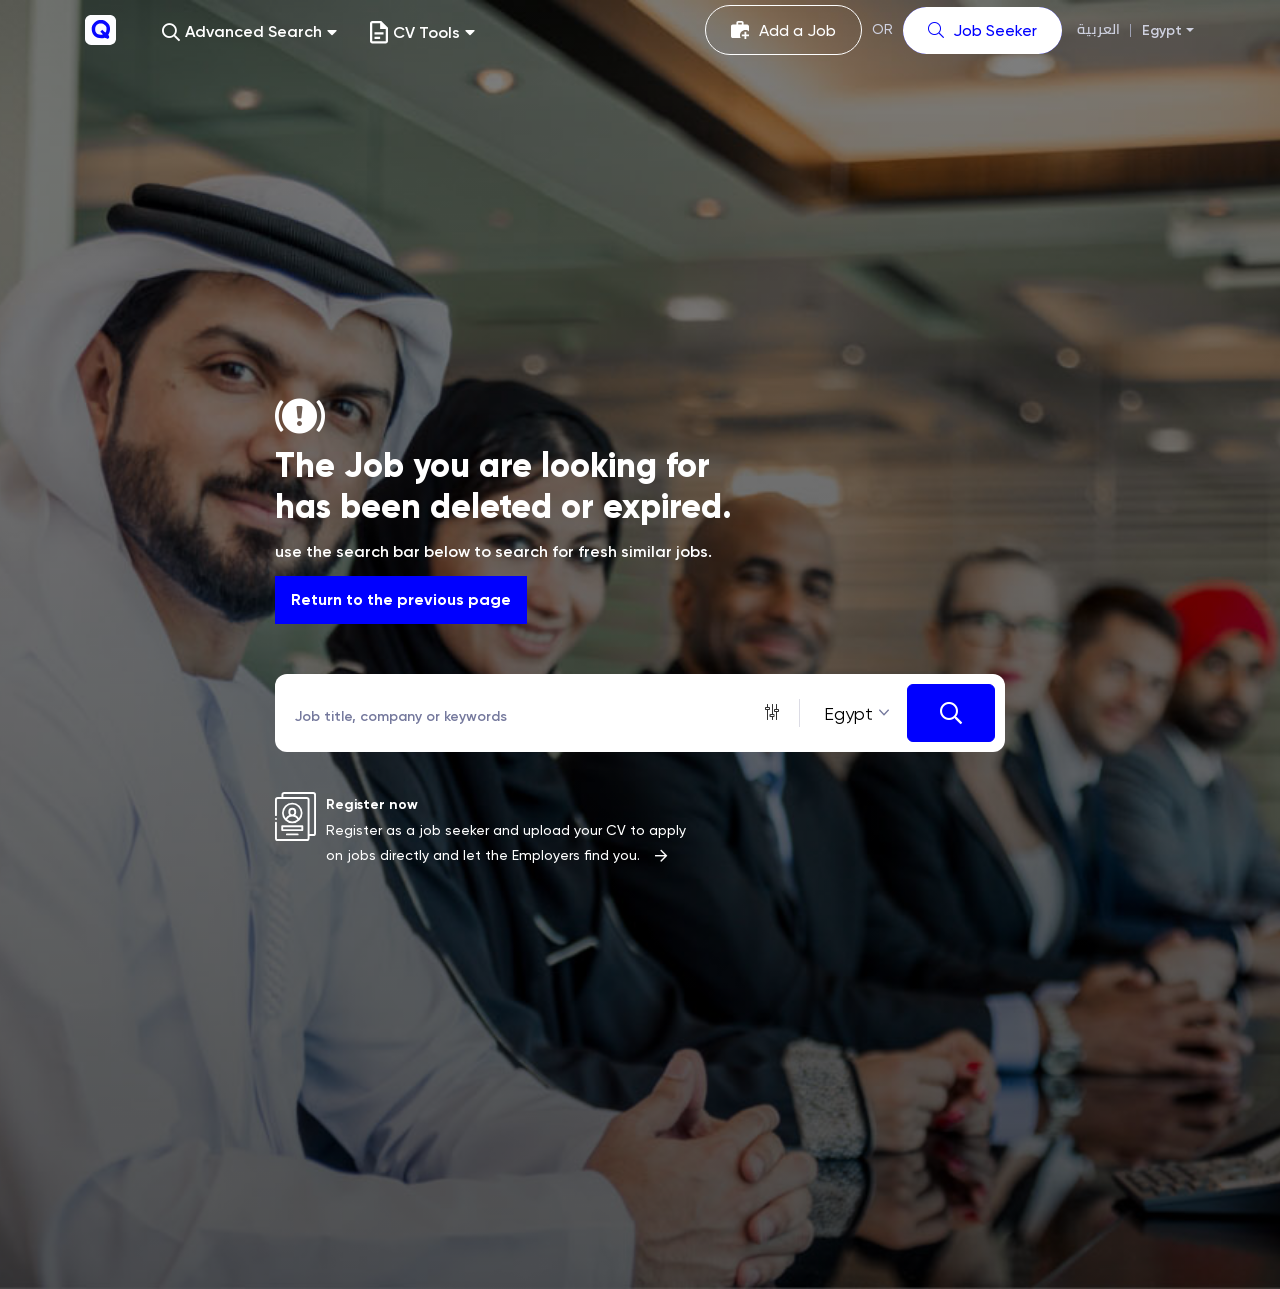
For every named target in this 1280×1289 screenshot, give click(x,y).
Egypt (1162, 30)
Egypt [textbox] (848, 713)
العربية (1098, 29)
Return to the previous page (401, 599)
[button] (249, 32)
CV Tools (422, 32)
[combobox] (853, 713)
